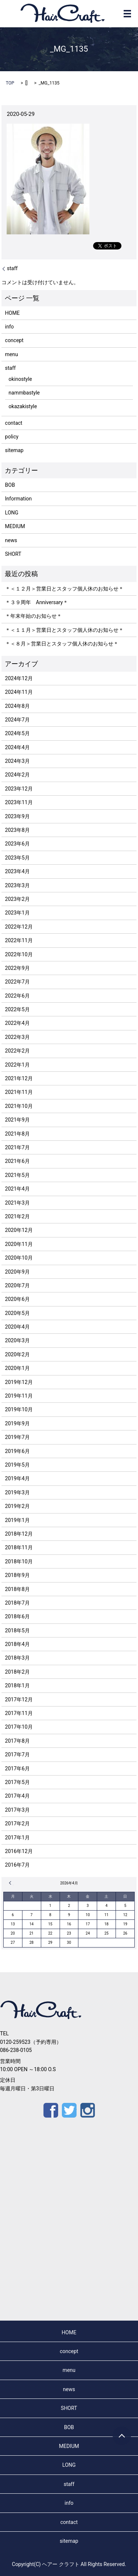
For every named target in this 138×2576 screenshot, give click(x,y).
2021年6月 (17, 1161)
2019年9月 (17, 1423)
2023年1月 (17, 913)
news (11, 540)
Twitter (69, 2110)
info (9, 327)
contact (13, 423)
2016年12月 (19, 1851)
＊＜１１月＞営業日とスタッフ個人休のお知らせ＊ (64, 630)
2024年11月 (19, 692)
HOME (12, 313)
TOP (10, 83)
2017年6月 (17, 1768)
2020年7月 (17, 1285)
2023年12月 (19, 789)
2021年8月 (17, 1134)
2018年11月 (19, 1547)
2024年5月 (17, 733)
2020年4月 (17, 1327)
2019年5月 (17, 1465)
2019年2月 (17, 1506)
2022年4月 (17, 1023)
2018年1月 (17, 1685)
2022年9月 (17, 968)
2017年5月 (17, 1782)
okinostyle (20, 379)
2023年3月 (17, 885)
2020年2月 (17, 1354)
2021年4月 (17, 1189)
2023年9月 (17, 816)
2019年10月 (19, 1409)
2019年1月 (17, 1520)
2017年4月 (17, 1796)
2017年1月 (17, 1837)
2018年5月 (17, 1630)
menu (11, 354)
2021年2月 (17, 1216)
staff (12, 268)
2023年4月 (17, 871)
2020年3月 (17, 1340)
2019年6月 (17, 1451)
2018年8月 (17, 1589)
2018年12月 (19, 1534)
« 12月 (11, 1883)
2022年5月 (17, 1009)
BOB (10, 485)
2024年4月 (17, 747)
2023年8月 (17, 830)
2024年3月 (17, 761)
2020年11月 (19, 1244)
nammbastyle (24, 393)
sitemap (14, 450)
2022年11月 (19, 940)
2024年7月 (17, 720)
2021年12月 (19, 1078)
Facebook (50, 2110)
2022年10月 (19, 954)
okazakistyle (22, 406)
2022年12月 (19, 927)
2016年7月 (17, 1865)
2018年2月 (17, 1672)
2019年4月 (17, 1478)
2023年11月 (19, 802)
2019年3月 (17, 1492)
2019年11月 (19, 1396)
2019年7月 (17, 1437)
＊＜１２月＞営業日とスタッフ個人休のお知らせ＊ (64, 589)
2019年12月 (19, 1382)
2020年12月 (19, 1230)
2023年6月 (17, 844)
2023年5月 (17, 858)
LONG (11, 513)
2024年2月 (17, 775)
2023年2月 (17, 899)
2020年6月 (17, 1299)
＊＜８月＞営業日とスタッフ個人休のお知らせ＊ (61, 644)
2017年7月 (17, 1754)
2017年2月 (17, 1823)
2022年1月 (17, 1065)
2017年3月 (17, 1810)
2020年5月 (17, 1313)
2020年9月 (17, 1272)
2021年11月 (19, 1092)
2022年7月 (17, 982)
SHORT (13, 554)
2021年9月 (17, 1120)
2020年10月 (19, 1258)
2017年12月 (19, 1699)
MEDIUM (15, 526)
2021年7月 (17, 1147)
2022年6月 (17, 996)
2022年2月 (17, 1051)
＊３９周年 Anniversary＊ (36, 602)
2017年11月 (19, 1713)
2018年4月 (17, 1644)
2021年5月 (17, 1175)
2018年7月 (17, 1603)
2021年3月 (17, 1203)
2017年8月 (17, 1741)
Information (18, 499)
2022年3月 (17, 1037)
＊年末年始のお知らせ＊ (33, 616)
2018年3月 (17, 1658)
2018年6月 (17, 1616)
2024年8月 (17, 706)
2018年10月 (19, 1561)
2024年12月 (19, 678)
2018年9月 (17, 1575)
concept (14, 340)
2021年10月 (19, 1106)
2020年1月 (17, 1368)
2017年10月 (19, 1727)
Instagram (87, 2110)
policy (12, 437)
